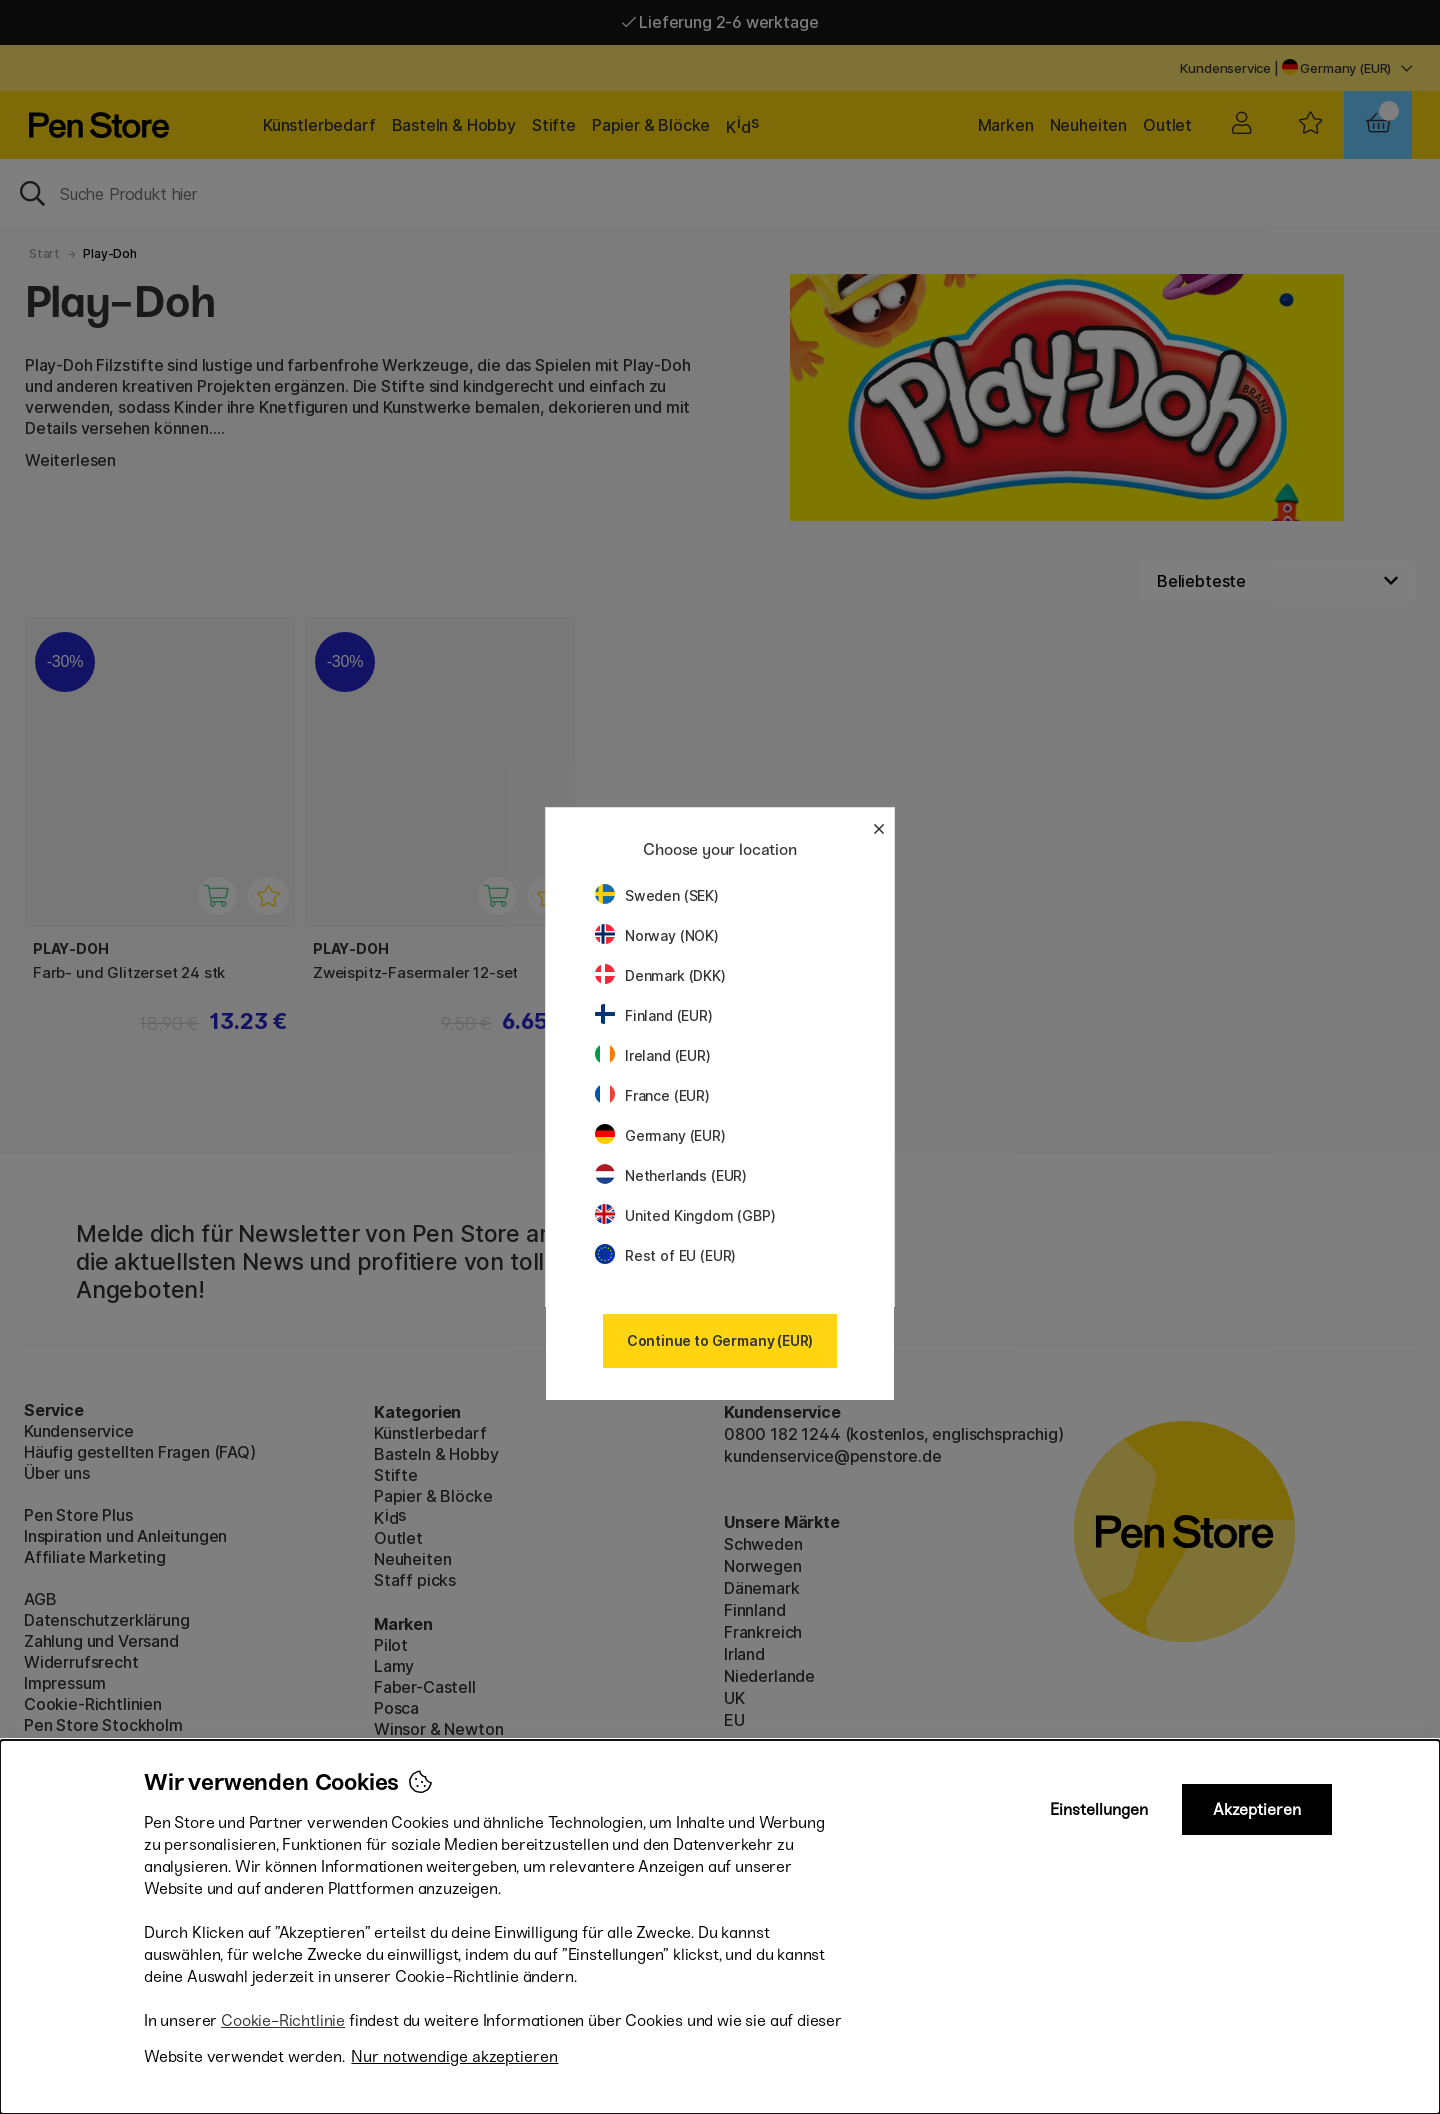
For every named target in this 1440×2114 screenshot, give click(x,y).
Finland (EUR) (654, 1015)
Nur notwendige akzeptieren (454, 2056)
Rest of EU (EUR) (665, 1255)
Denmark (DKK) (660, 975)
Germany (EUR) (660, 1135)
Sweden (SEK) (657, 895)
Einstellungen (1099, 1809)
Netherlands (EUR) (671, 1175)
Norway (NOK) (657, 935)
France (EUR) (652, 1095)
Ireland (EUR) (653, 1055)
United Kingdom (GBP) (685, 1215)
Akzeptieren (1257, 1809)
